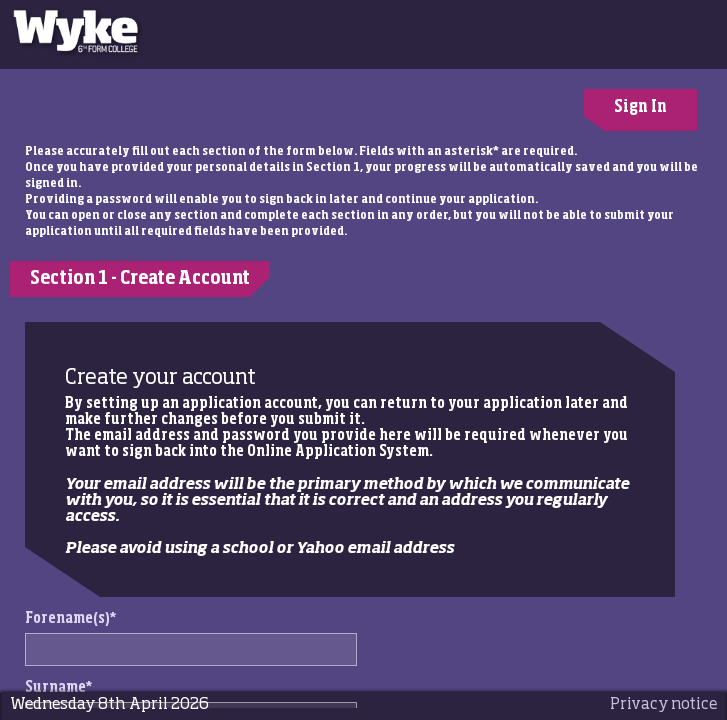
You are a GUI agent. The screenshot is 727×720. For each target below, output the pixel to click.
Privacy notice (663, 704)
